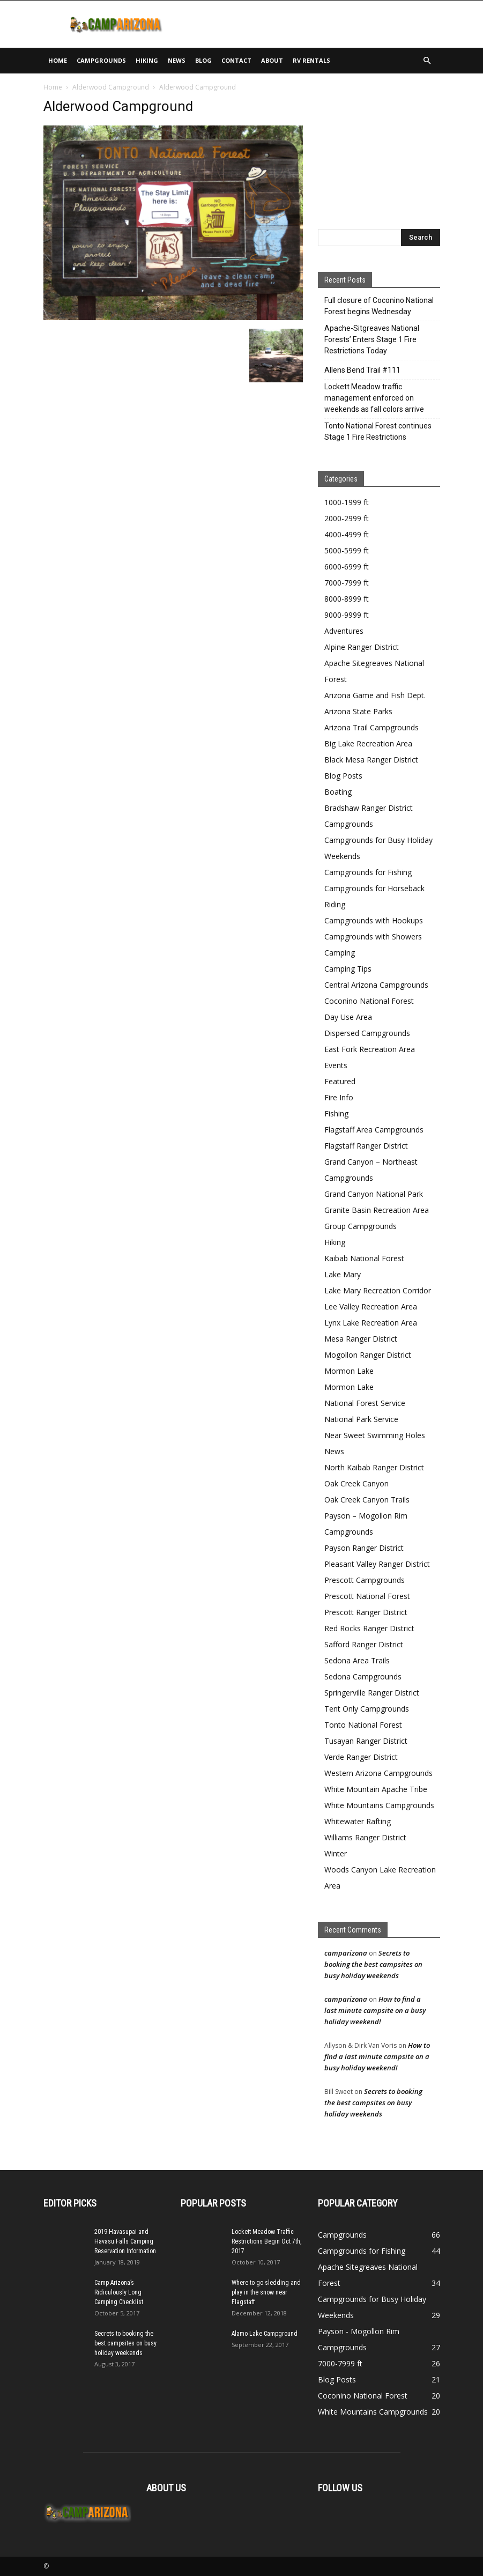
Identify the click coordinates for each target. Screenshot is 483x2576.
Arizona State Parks (358, 711)
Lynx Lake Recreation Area (370, 1322)
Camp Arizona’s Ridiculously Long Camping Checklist (118, 2292)
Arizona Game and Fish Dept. (375, 695)
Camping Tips (347, 969)
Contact (236, 60)
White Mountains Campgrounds (379, 1805)
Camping (339, 953)
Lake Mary (342, 1274)
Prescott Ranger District (365, 1612)
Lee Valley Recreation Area (370, 1306)
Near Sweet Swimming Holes (374, 1435)
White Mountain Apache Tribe (375, 1789)
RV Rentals (311, 60)
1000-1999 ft (346, 502)
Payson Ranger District (364, 1548)
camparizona (345, 1953)
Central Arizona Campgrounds (376, 985)
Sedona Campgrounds (363, 1676)
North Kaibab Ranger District (374, 1467)
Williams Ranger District (365, 1837)
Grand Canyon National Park (373, 1194)
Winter (335, 1853)
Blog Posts (343, 776)
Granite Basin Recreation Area (376, 1210)
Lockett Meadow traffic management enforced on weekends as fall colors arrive (374, 397)
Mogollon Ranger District (367, 1355)
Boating (338, 792)
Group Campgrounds (360, 1226)
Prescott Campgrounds (364, 1580)
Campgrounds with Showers (373, 936)
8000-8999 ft (346, 599)
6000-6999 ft (346, 566)
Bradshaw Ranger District (368, 808)
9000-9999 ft (346, 615)
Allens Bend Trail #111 (362, 370)
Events (335, 1065)
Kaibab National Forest (364, 1258)
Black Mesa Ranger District (371, 759)
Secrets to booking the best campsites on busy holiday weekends (373, 1964)
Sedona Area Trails (357, 1660)
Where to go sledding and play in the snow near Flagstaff (266, 2292)
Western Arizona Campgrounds (378, 1773)
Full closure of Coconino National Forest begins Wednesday (379, 306)
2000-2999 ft (346, 518)
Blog (203, 60)
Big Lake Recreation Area (368, 743)
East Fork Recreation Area (369, 1049)
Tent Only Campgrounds (366, 1709)
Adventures (343, 631)
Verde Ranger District (361, 1757)
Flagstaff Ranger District (366, 1146)
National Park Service (361, 1419)
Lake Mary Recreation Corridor (377, 1290)
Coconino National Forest (369, 1001)
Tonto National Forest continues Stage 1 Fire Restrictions (378, 431)
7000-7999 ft (346, 583)
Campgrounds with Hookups (373, 920)
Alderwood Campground (110, 87)
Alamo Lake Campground (265, 2333)
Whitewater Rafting (357, 1821)
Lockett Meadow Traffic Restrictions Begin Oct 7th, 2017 (266, 2241)
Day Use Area (348, 1017)
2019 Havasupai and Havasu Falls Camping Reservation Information (125, 2241)
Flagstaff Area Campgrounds (373, 1129)
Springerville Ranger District (371, 1692)
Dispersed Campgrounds (367, 1033)
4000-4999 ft (346, 534)
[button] (427, 61)
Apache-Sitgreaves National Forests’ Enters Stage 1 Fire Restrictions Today (371, 339)
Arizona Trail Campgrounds (371, 727)
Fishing (336, 1113)
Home (57, 60)
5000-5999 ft (346, 550)
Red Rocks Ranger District (369, 1628)
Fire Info (338, 1097)
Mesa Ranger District (360, 1339)
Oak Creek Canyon (356, 1483)
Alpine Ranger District (361, 647)
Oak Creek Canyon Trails (367, 1499)
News (176, 60)
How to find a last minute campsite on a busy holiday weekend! (375, 2010)
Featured (339, 1081)
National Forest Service (364, 1403)
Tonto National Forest (363, 1725)
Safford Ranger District (363, 1644)
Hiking (147, 60)
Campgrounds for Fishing (368, 872)
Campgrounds (101, 60)
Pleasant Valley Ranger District (377, 1564)
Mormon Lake (349, 1371)
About (272, 60)
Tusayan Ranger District (365, 1741)
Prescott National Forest (367, 1596)
